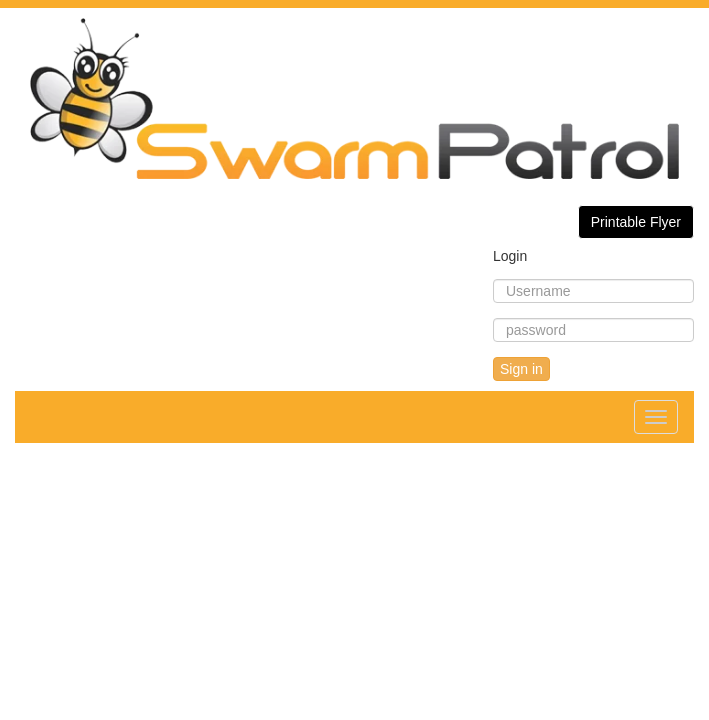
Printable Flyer (636, 222)
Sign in (521, 369)
